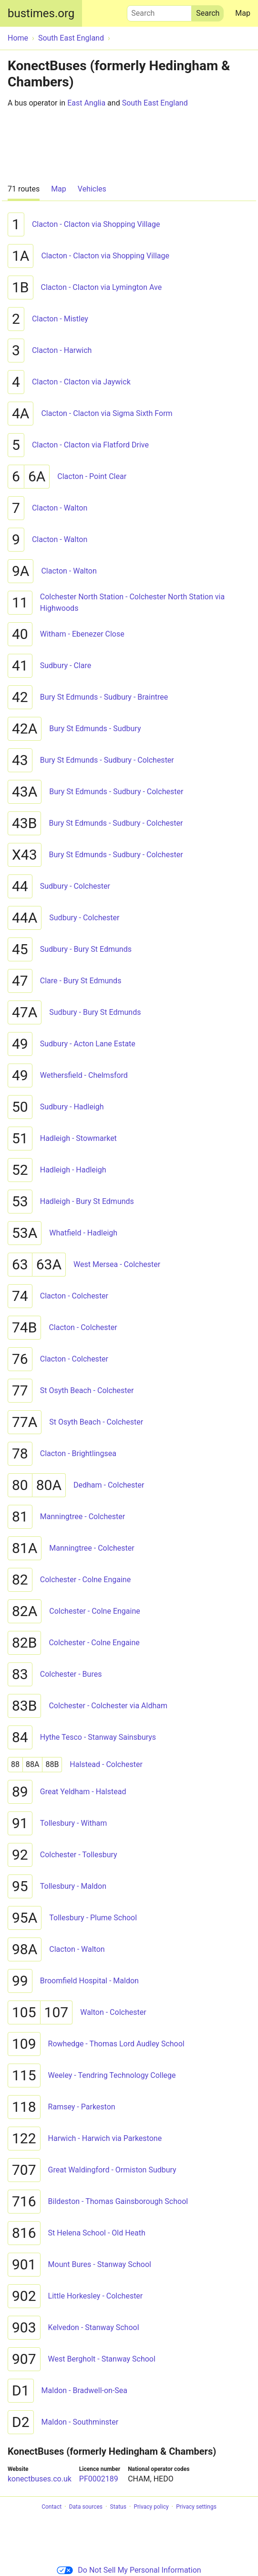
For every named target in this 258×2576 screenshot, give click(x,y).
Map (242, 13)
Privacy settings (196, 2506)
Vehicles (92, 188)
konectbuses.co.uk (40, 2478)
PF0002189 (98, 2478)
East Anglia (86, 102)
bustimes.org (41, 13)
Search (159, 11)
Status (118, 2506)
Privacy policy (151, 2506)
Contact (51, 2506)
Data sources (86, 2506)
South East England (155, 102)
